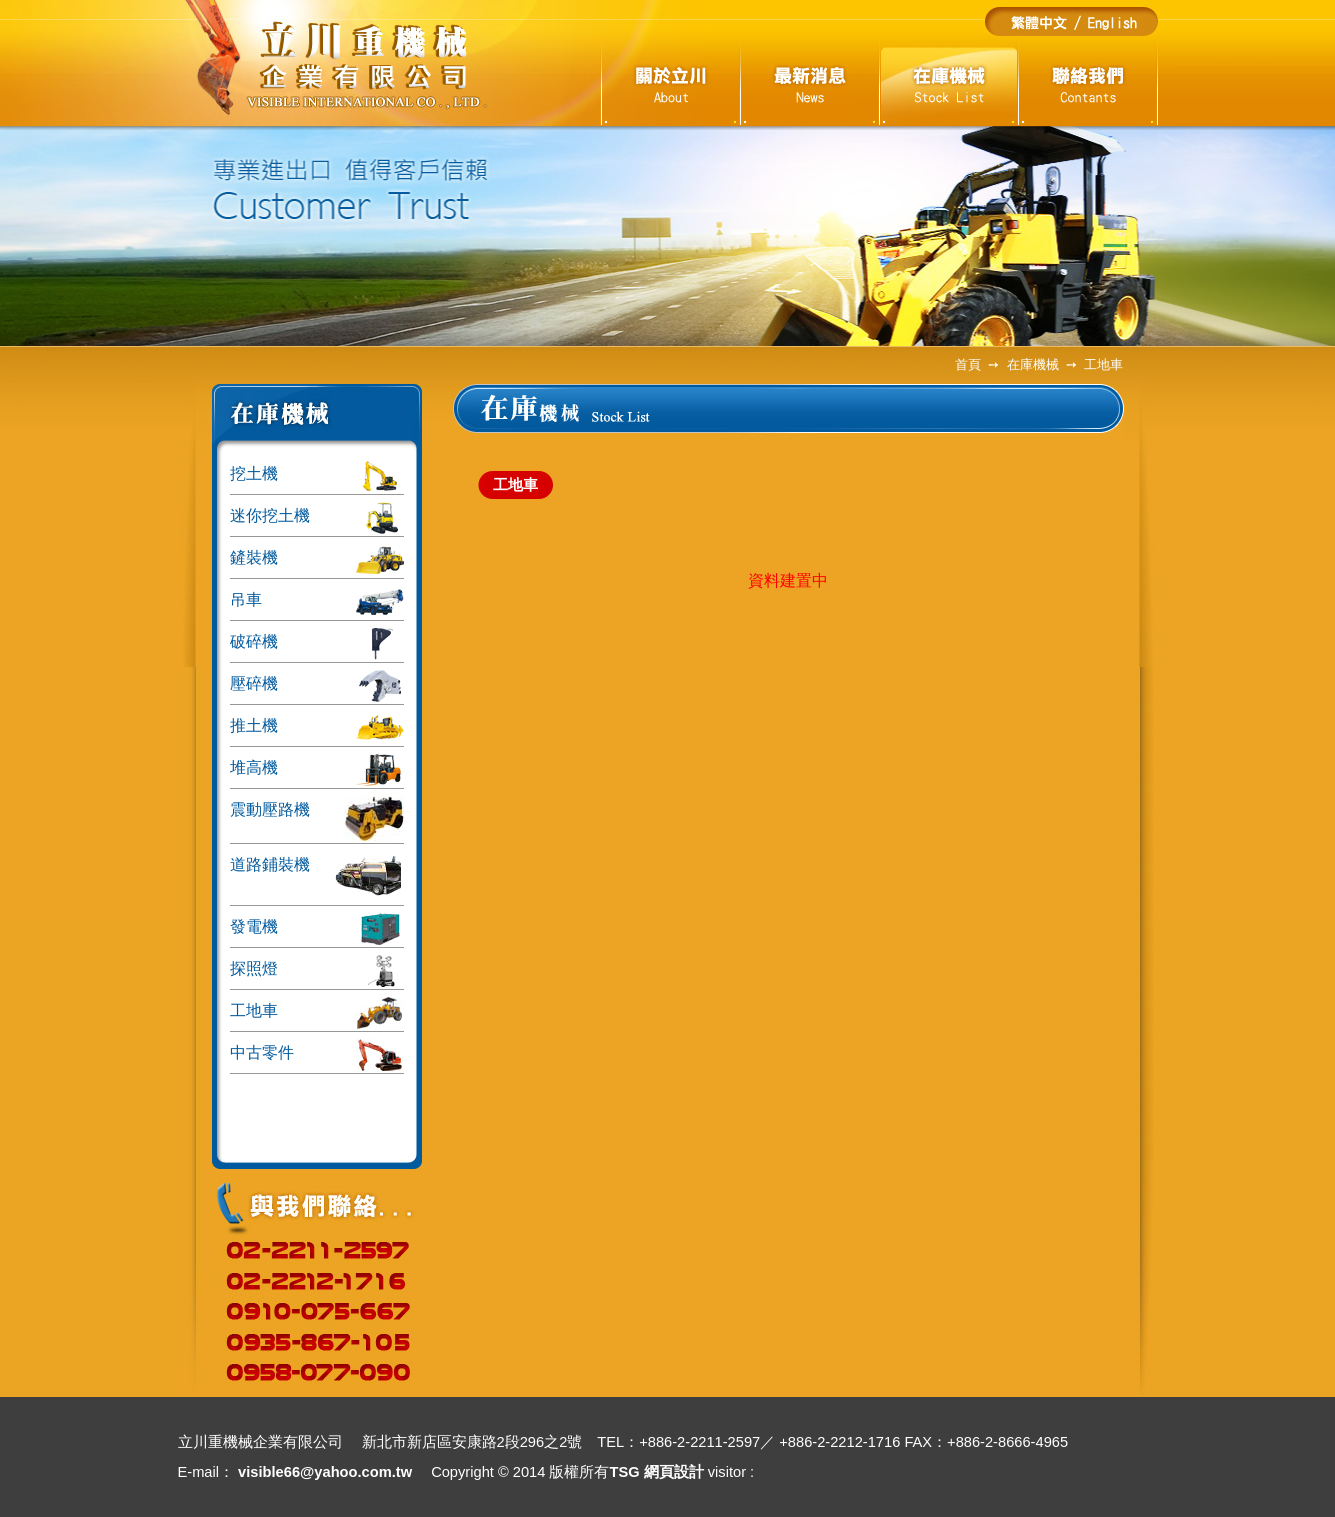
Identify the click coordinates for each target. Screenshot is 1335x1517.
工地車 (317, 1013)
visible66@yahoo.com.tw (325, 1472)
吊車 (317, 602)
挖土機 (317, 476)
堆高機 (317, 770)
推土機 (317, 728)
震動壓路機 (317, 818)
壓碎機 (317, 686)
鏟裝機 (317, 560)
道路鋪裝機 (317, 877)
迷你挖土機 (317, 518)
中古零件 (317, 1055)
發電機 (317, 929)
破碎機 (317, 644)
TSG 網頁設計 (656, 1472)
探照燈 (317, 971)
